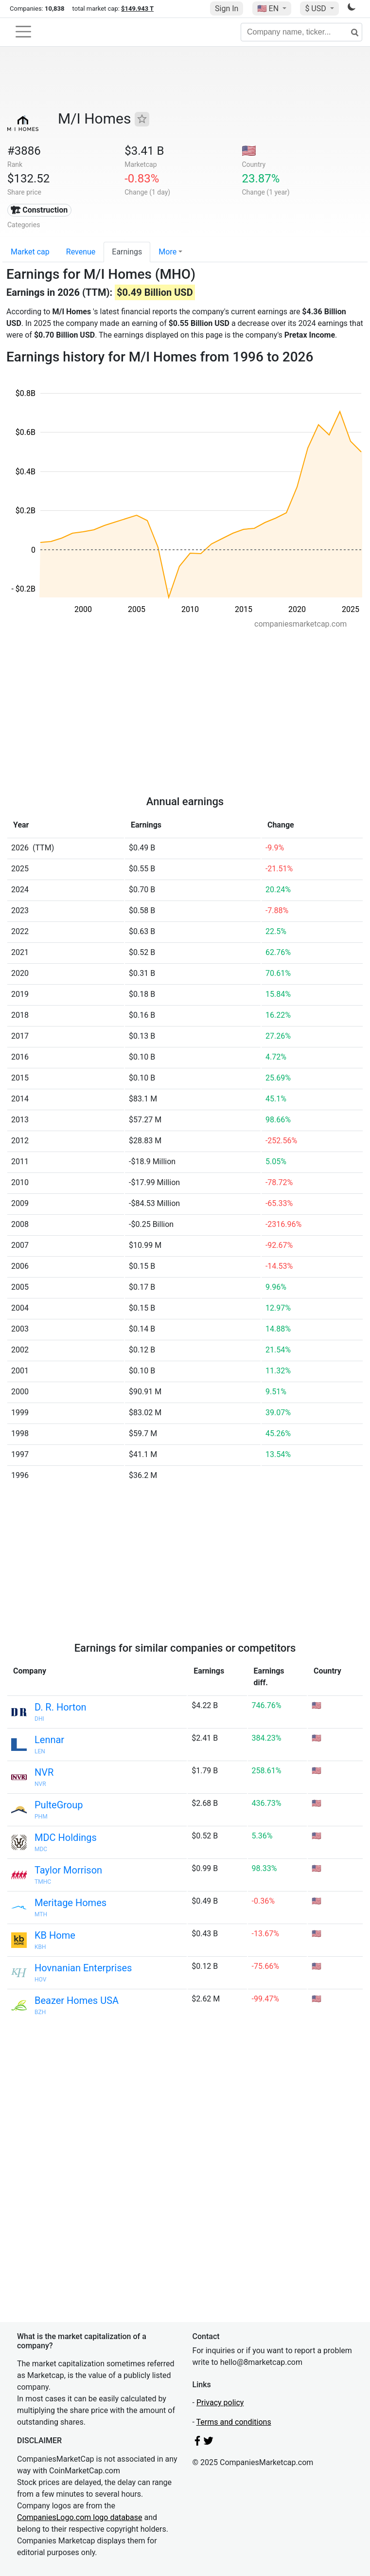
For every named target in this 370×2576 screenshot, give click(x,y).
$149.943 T (137, 8)
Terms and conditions (233, 2422)
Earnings (127, 251)
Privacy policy (220, 2402)
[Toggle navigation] (23, 31)
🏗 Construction (39, 210)
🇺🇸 (269, 8)
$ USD (316, 8)
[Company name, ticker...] (301, 32)
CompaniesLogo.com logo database (79, 2517)
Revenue (81, 251)
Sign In (226, 8)
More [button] (167, 251)
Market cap (30, 251)
